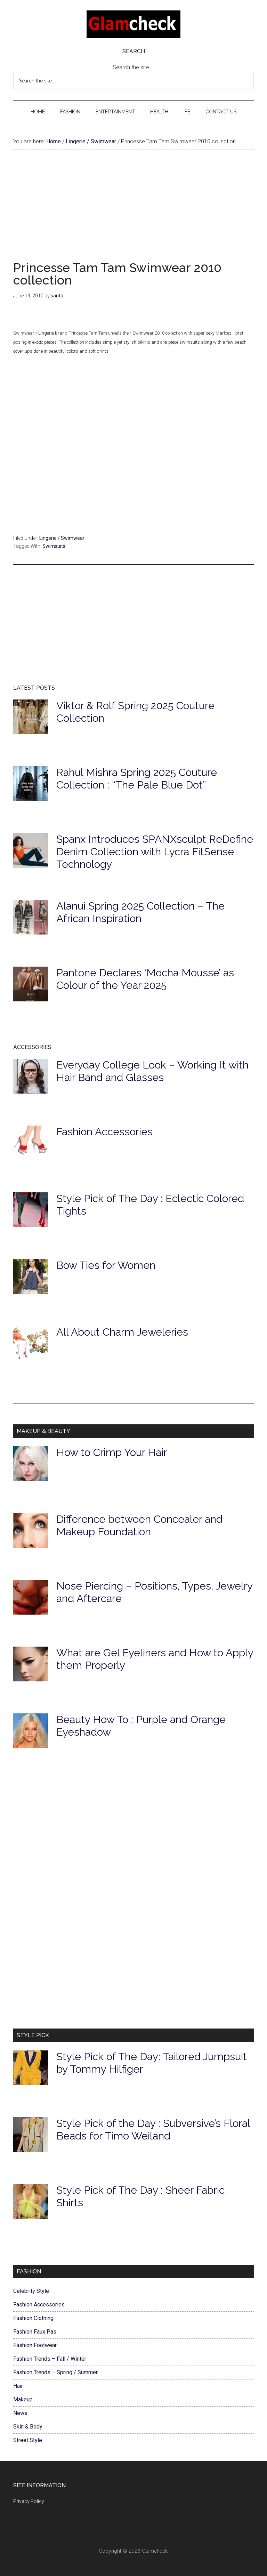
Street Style (27, 2440)
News (20, 2413)
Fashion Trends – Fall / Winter (49, 2358)
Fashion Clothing (33, 2318)
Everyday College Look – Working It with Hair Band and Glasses (152, 1071)
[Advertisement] (133, 212)
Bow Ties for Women (105, 1265)
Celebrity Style (31, 2291)
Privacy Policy (28, 2501)
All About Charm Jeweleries (122, 1332)
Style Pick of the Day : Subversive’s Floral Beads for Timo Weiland (153, 2129)
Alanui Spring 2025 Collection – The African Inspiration (140, 912)
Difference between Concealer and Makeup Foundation (139, 1525)
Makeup (23, 2399)
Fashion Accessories (104, 1132)
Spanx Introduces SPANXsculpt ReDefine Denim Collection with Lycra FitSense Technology (154, 851)
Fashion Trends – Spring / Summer (55, 2372)
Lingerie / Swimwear (61, 538)
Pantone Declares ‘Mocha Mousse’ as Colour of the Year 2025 (145, 979)
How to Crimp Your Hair (111, 1452)
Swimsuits (53, 546)
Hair (18, 2386)
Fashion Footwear (35, 2345)
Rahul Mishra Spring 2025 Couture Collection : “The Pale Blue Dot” (136, 778)
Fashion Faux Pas (34, 2331)
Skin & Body (27, 2426)
